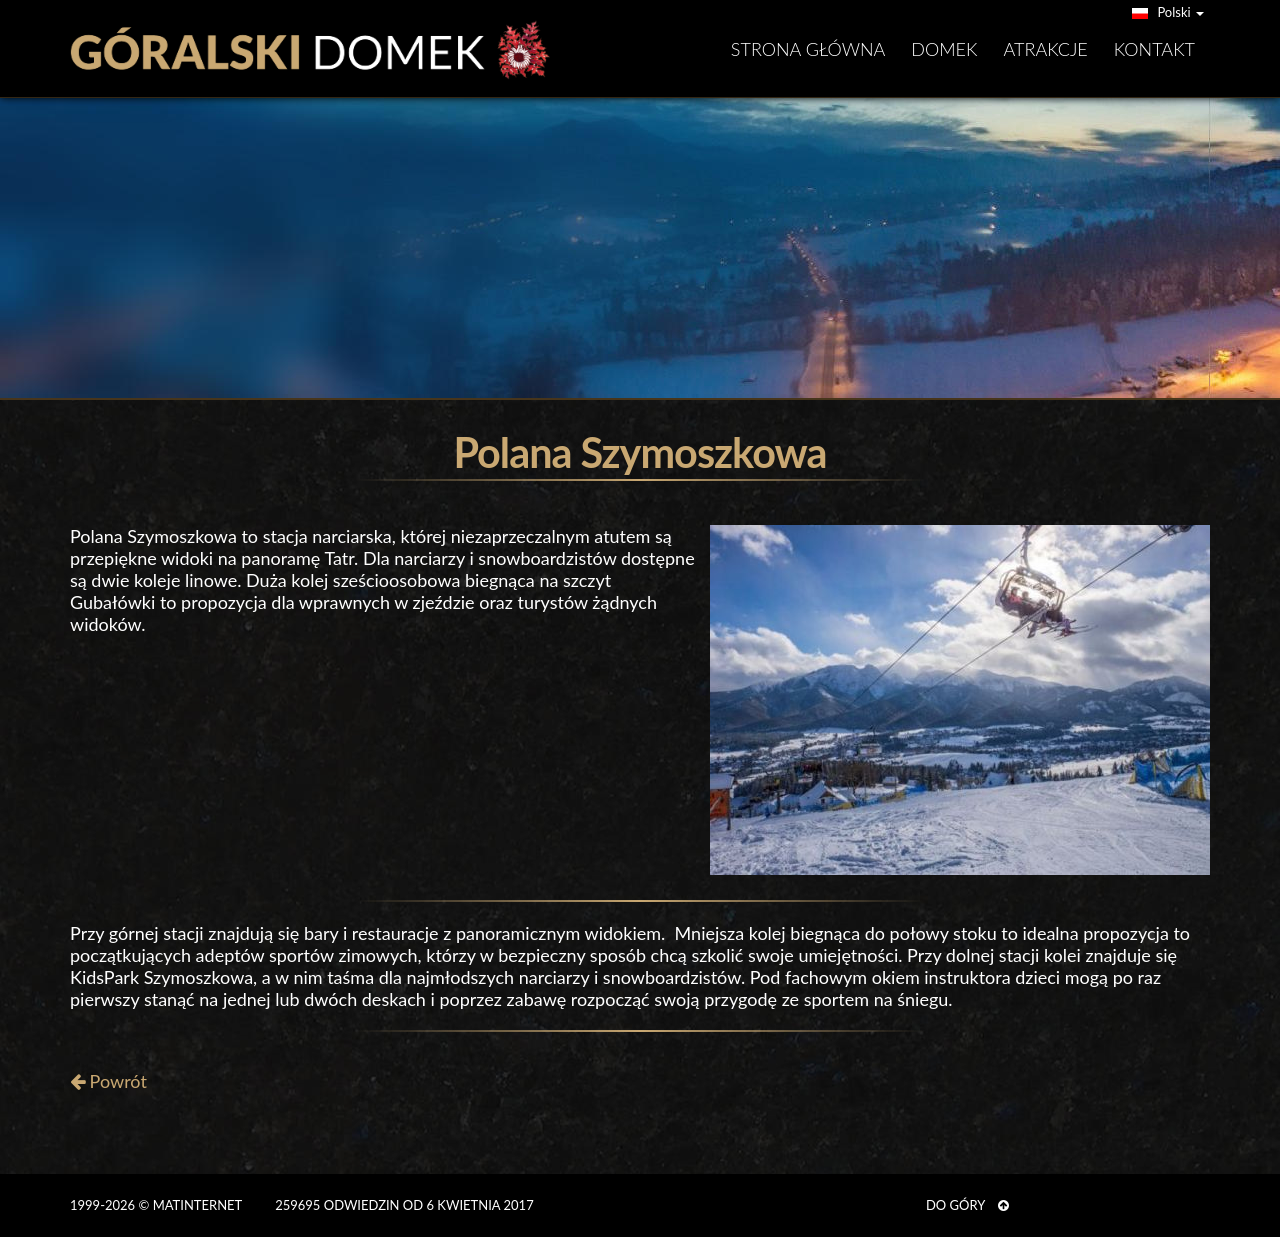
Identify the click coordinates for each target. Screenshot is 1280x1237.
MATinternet (197, 1205)
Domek (944, 49)
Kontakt (1154, 49)
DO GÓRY (967, 1205)
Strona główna (808, 49)
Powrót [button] (108, 1081)
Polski (1168, 12)
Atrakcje (1046, 49)
